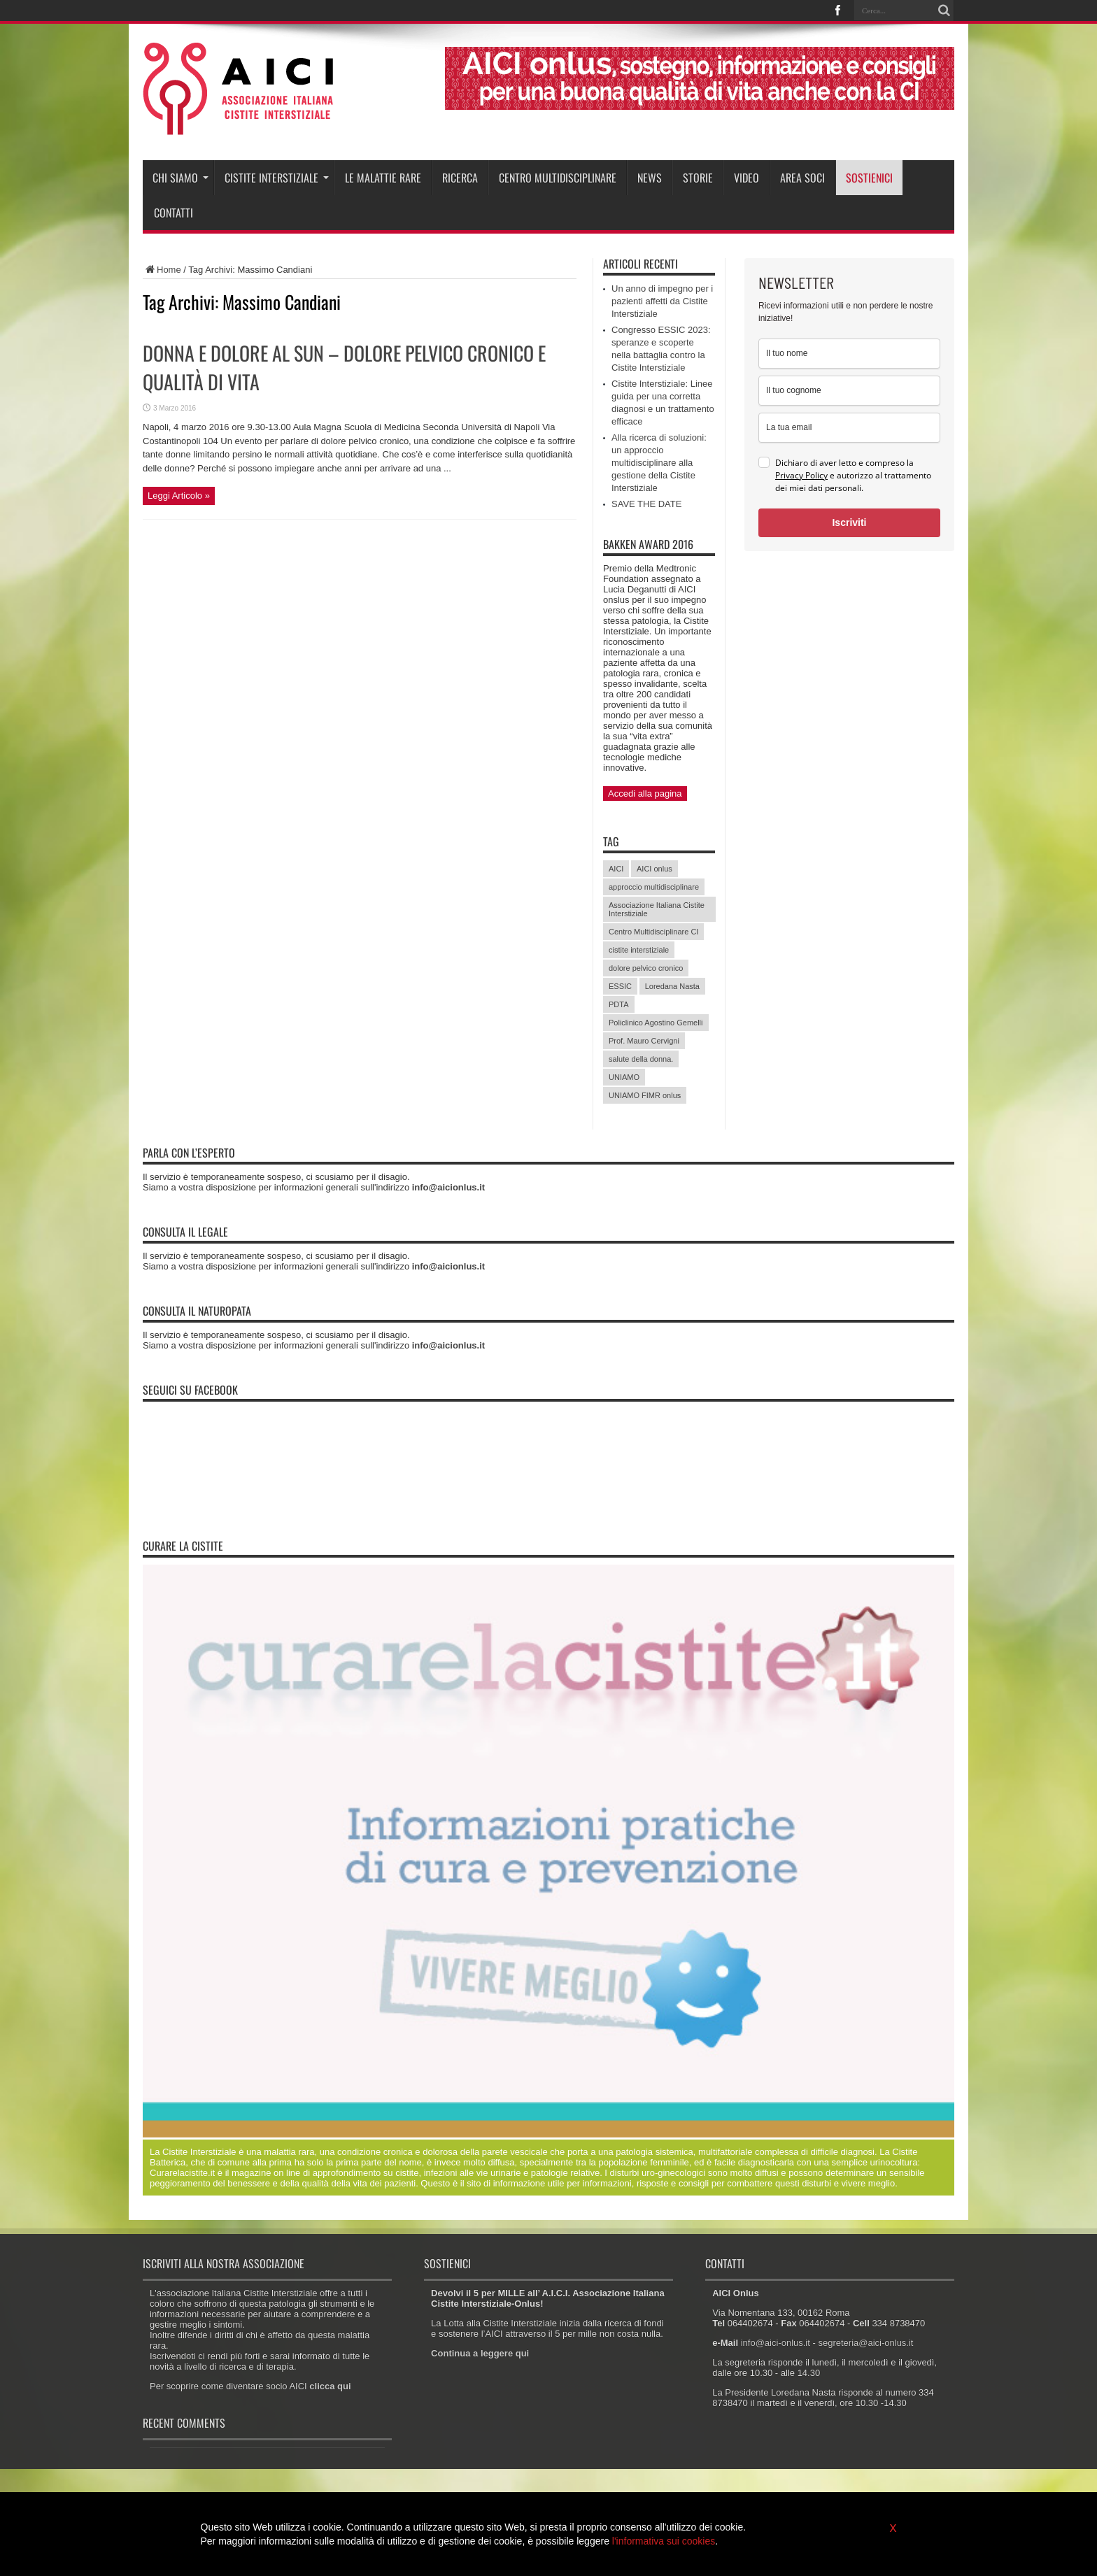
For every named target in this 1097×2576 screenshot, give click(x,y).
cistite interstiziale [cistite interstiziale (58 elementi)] (639, 950)
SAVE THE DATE (646, 504)
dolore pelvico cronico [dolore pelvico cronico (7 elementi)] (646, 968)
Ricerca (460, 177)
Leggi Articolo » (179, 495)
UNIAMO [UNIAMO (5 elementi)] (624, 1077)
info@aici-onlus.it (775, 2342)
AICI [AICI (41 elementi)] (616, 868)
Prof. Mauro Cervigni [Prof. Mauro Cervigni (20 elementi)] (644, 1041)
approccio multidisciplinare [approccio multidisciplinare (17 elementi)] (654, 887)
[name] (849, 354)
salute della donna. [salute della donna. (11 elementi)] (641, 1059)
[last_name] (849, 391)
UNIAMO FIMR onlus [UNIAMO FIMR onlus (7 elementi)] (645, 1095)
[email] (849, 428)
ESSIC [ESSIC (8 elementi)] (620, 986)
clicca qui (330, 2386)
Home (162, 269)
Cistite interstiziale (277, 177)
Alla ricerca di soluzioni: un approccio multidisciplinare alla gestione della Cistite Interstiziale (659, 462)
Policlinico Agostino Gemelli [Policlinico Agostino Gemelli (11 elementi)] (656, 1022)
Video (746, 177)
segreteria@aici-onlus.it (865, 2342)
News (649, 177)
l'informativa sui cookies (663, 2541)
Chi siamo (180, 177)
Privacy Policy (801, 475)
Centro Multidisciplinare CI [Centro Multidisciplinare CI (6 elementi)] (653, 931)
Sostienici (869, 177)
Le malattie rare (383, 177)
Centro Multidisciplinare (557, 177)
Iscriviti (849, 522)
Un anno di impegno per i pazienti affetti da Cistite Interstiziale (662, 301)
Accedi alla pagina (645, 793)
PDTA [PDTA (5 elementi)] (619, 1004)
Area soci (802, 177)
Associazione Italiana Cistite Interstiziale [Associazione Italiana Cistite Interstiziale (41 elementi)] (657, 909)
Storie (698, 177)
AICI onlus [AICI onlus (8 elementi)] (654, 868)
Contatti (173, 212)
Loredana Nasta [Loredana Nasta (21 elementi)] (672, 986)
